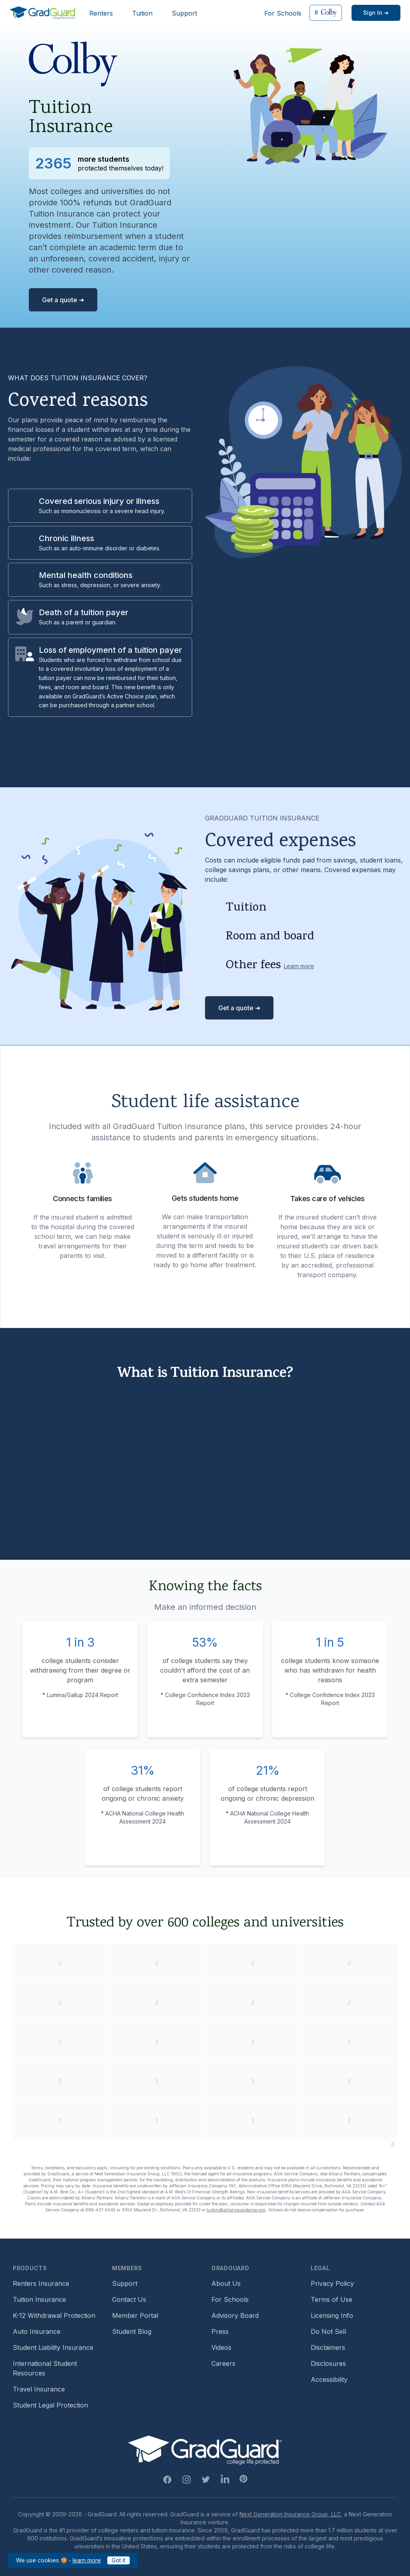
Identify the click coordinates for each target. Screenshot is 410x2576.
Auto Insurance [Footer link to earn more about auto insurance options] (36, 2331)
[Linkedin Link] (225, 2479)
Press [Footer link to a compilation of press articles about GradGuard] (220, 2331)
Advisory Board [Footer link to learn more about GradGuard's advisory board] (235, 2315)
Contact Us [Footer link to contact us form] (129, 2299)
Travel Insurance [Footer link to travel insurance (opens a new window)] (39, 2389)
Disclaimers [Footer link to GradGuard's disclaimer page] (328, 2347)
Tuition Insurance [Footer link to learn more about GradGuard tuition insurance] (39, 2299)
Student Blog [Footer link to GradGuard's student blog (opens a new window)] (131, 2331)
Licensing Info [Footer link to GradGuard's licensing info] (332, 2315)
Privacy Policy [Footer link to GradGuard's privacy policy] (332, 2283)
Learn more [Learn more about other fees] (299, 966)
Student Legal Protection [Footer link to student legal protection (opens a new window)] (50, 2405)
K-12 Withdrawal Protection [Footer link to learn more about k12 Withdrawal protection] (54, 2315)
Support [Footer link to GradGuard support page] (124, 2283)
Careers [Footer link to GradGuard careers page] (223, 2363)
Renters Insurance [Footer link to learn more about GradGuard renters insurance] (41, 2283)
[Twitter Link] (206, 2479)
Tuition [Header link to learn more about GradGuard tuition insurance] (142, 13)
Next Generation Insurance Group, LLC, (290, 2514)
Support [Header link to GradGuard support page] (184, 13)
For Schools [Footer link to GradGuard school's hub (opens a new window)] (230, 2299)
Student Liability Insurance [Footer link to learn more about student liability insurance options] (53, 2347)
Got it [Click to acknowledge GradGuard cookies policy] (118, 2560)
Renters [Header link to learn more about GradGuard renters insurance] (101, 13)
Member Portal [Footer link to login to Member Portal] (135, 2315)
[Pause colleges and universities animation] (393, 2144)
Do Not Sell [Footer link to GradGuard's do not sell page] (328, 2331)
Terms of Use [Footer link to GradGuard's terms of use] (331, 2299)
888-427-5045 (100, 2209)
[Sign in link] (376, 13)
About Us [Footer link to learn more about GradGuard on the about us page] (226, 2283)
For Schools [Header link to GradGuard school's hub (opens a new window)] (282, 13)
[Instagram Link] (186, 2479)
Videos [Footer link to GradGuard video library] (221, 2347)
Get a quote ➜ (63, 300)
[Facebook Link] (167, 2479)
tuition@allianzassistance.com (236, 2209)
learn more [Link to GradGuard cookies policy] (86, 2560)
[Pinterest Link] (243, 2479)
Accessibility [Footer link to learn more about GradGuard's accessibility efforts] (329, 2379)
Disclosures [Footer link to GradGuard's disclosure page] (328, 2363)
